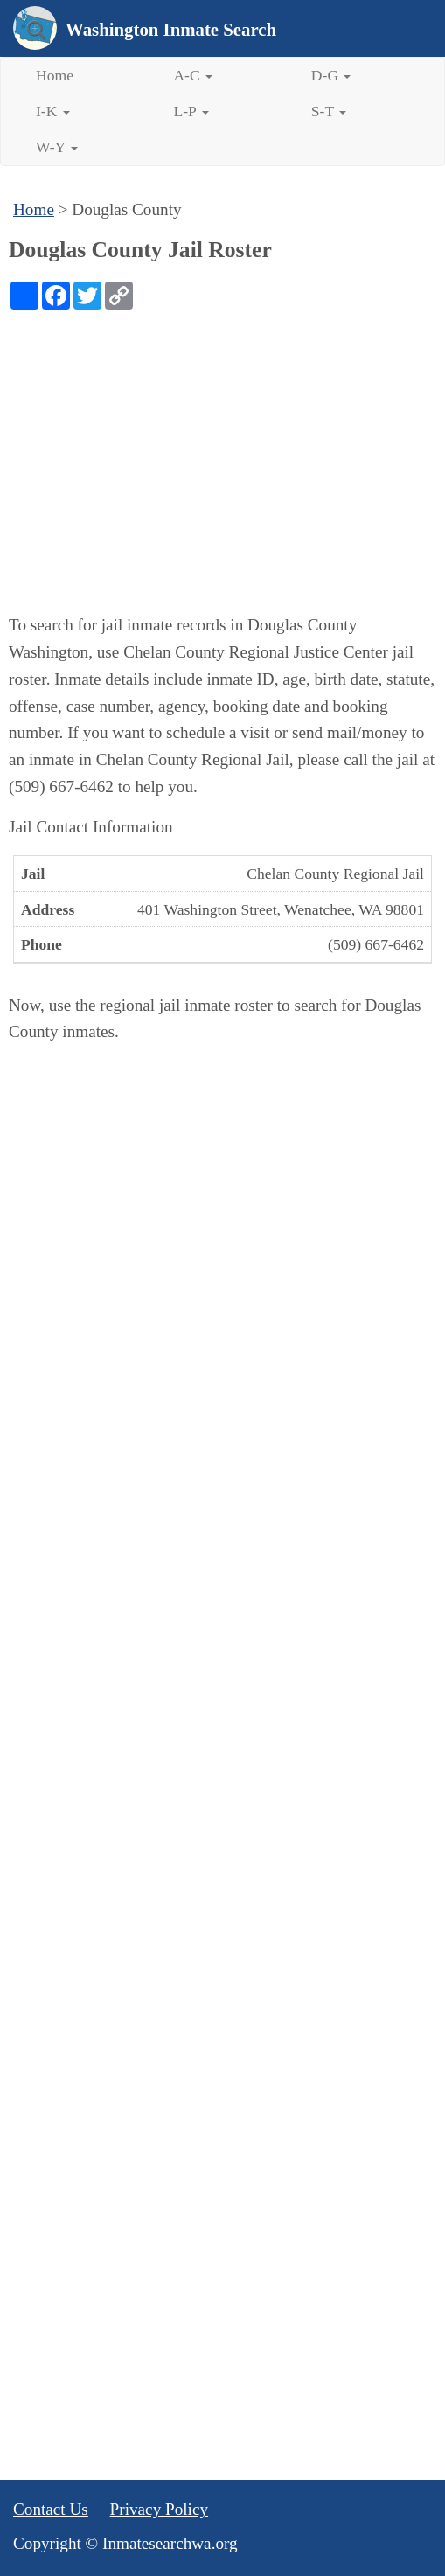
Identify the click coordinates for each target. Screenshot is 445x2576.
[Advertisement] (222, 440)
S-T (328, 111)
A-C (192, 75)
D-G (331, 75)
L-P (190, 111)
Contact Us (50, 2509)
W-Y (57, 147)
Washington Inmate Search (171, 29)
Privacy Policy (159, 2509)
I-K (53, 111)
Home (54, 75)
